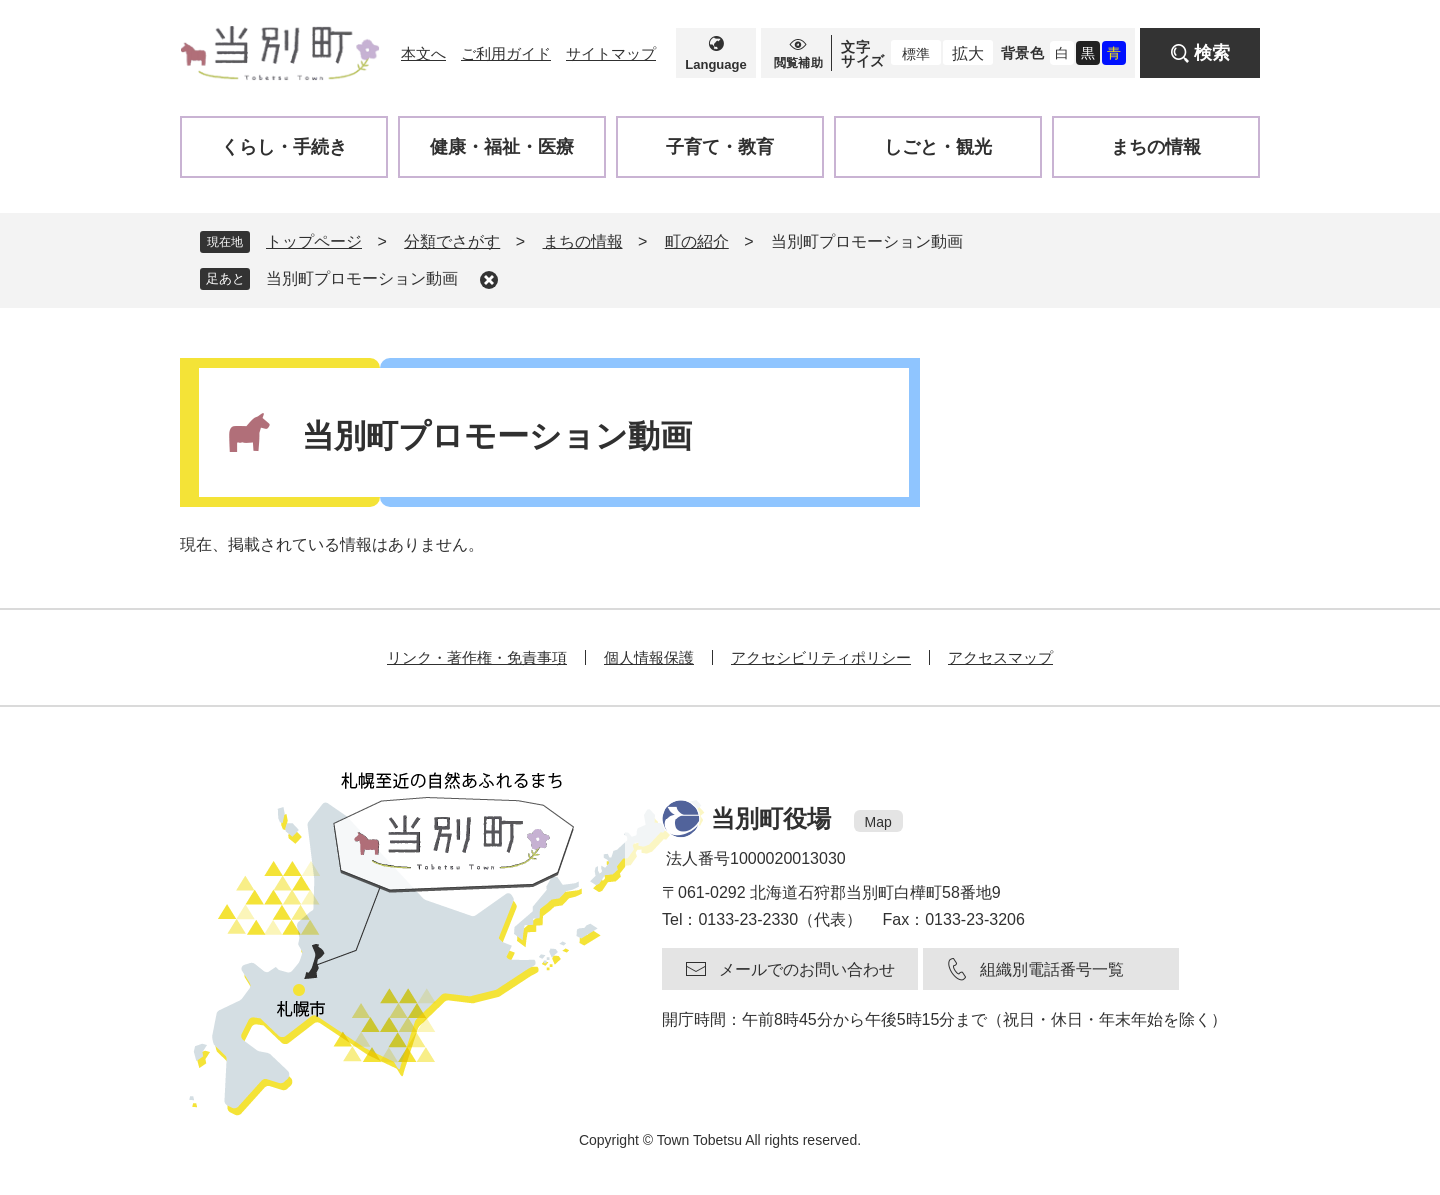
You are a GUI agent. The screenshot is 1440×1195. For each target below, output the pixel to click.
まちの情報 (583, 241)
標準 (916, 54)
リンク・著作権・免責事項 (477, 657)
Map (878, 822)
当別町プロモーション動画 (362, 278)
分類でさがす (452, 241)
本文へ (423, 53)
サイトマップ (611, 53)
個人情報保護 (649, 657)
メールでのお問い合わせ (807, 969)
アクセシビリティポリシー (821, 657)
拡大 (968, 53)
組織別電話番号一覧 (1052, 969)
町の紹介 (697, 241)
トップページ (314, 241)
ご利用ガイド (506, 53)
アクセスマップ (1000, 657)
